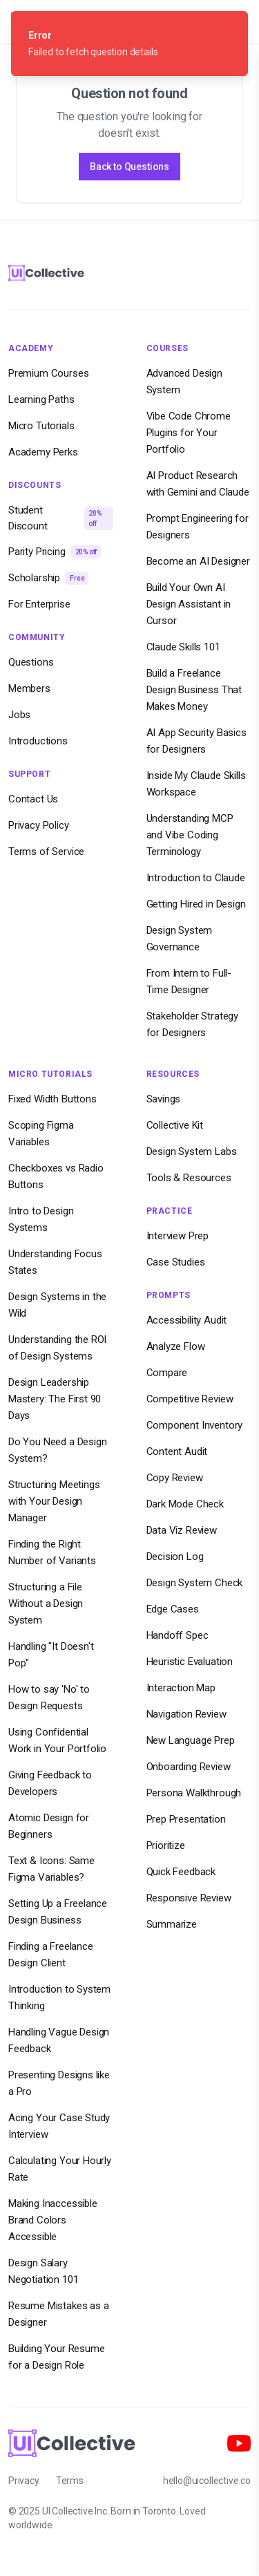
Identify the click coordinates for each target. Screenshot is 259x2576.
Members (29, 688)
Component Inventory (194, 1425)
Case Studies (175, 1262)
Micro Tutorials (41, 426)
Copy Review (174, 1478)
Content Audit (177, 1451)
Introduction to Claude (195, 878)
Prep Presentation (186, 1819)
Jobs (19, 714)
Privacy (23, 2480)
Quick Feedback (181, 1871)
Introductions (38, 741)
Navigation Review (186, 1714)
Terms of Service (46, 851)
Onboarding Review (188, 1766)
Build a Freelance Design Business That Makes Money (194, 690)
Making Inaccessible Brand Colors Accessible (52, 2220)
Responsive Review (188, 1898)
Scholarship (48, 578)
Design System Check (194, 1583)
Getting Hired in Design (196, 904)
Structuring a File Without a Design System (45, 1603)
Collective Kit (175, 1125)
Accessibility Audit (186, 1320)
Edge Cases (172, 1609)
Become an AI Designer (198, 561)
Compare (167, 1372)
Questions (30, 662)
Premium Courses (48, 373)
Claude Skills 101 (183, 647)
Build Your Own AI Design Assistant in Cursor (188, 604)
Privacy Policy (38, 825)
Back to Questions (129, 166)
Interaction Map (180, 1688)
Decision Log (175, 1556)
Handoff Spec (177, 1635)
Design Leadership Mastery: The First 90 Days (54, 1399)
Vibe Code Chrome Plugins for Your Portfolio (188, 432)
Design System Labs (191, 1151)
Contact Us (33, 799)
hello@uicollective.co (207, 2480)
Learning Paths (41, 399)
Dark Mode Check (185, 1504)
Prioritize (165, 1845)
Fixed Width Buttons (52, 1099)
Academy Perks (43, 452)
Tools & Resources (188, 1178)
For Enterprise (39, 604)
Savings (163, 1099)
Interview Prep (177, 1236)
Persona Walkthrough (194, 1793)
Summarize (171, 1924)
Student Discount (60, 518)
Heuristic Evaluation (189, 1661)
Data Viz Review (181, 1530)
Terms (70, 2480)
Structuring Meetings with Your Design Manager (53, 1501)
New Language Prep (190, 1740)
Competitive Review (189, 1399)
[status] (129, 43)
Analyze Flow (175, 1346)
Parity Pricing (54, 551)
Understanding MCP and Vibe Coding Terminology (189, 835)
